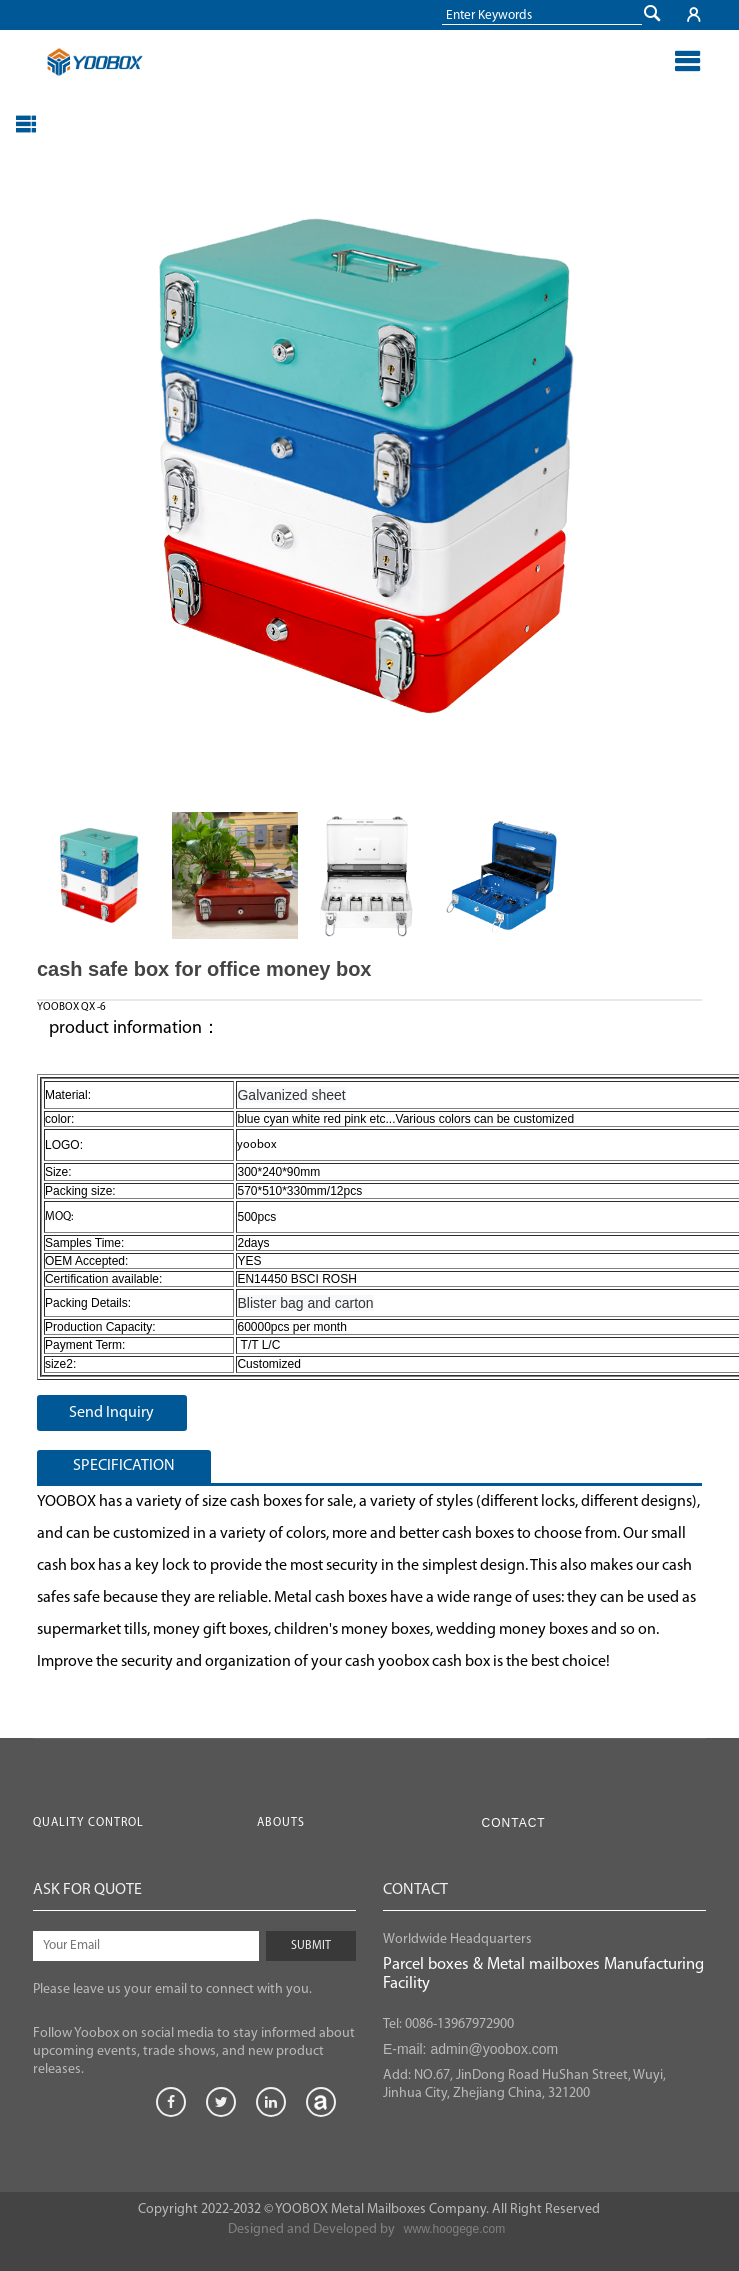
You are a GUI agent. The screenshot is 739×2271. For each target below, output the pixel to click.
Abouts (281, 1823)
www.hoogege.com (454, 2229)
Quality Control (88, 1823)
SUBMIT (311, 1946)
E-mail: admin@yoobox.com (470, 2049)
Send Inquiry (111, 1413)
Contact (514, 1823)
